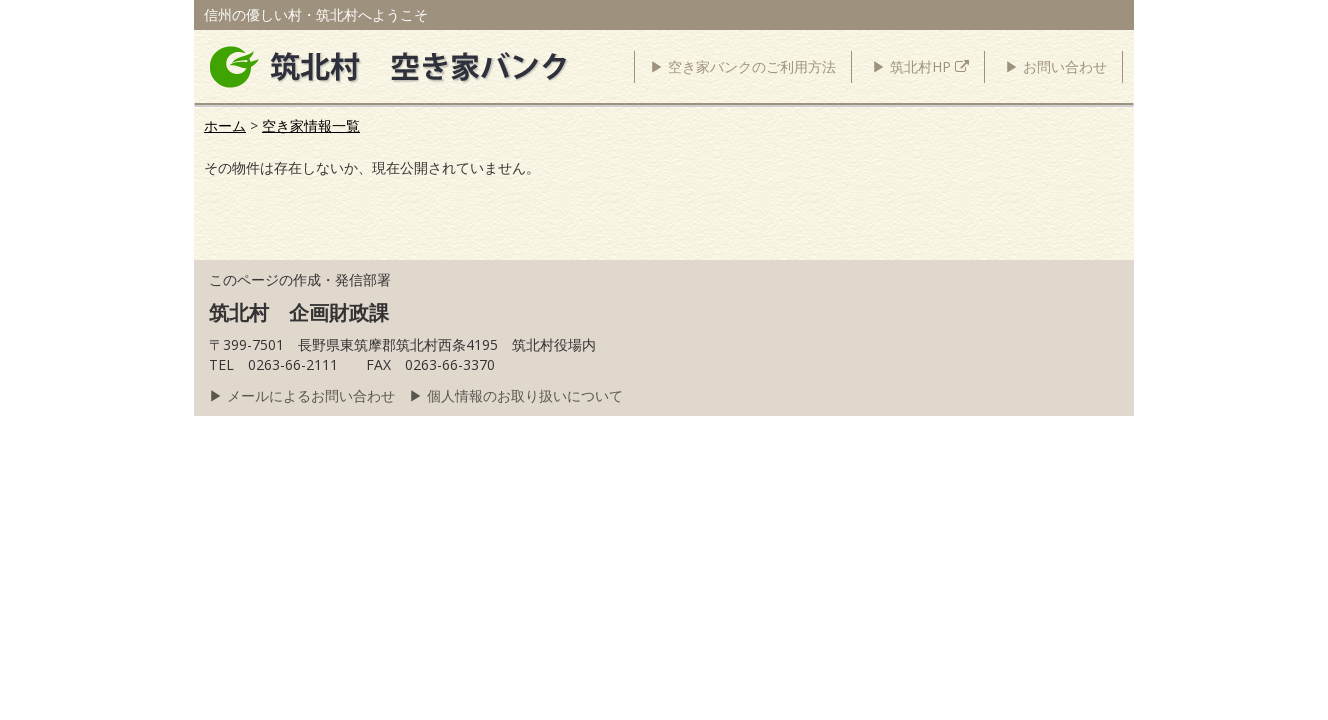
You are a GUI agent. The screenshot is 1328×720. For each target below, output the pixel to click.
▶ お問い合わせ (1056, 66)
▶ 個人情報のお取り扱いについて (516, 395)
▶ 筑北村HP (920, 66)
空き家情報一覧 (311, 125)
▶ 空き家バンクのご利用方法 (743, 66)
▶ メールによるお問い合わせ (302, 395)
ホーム (225, 125)
